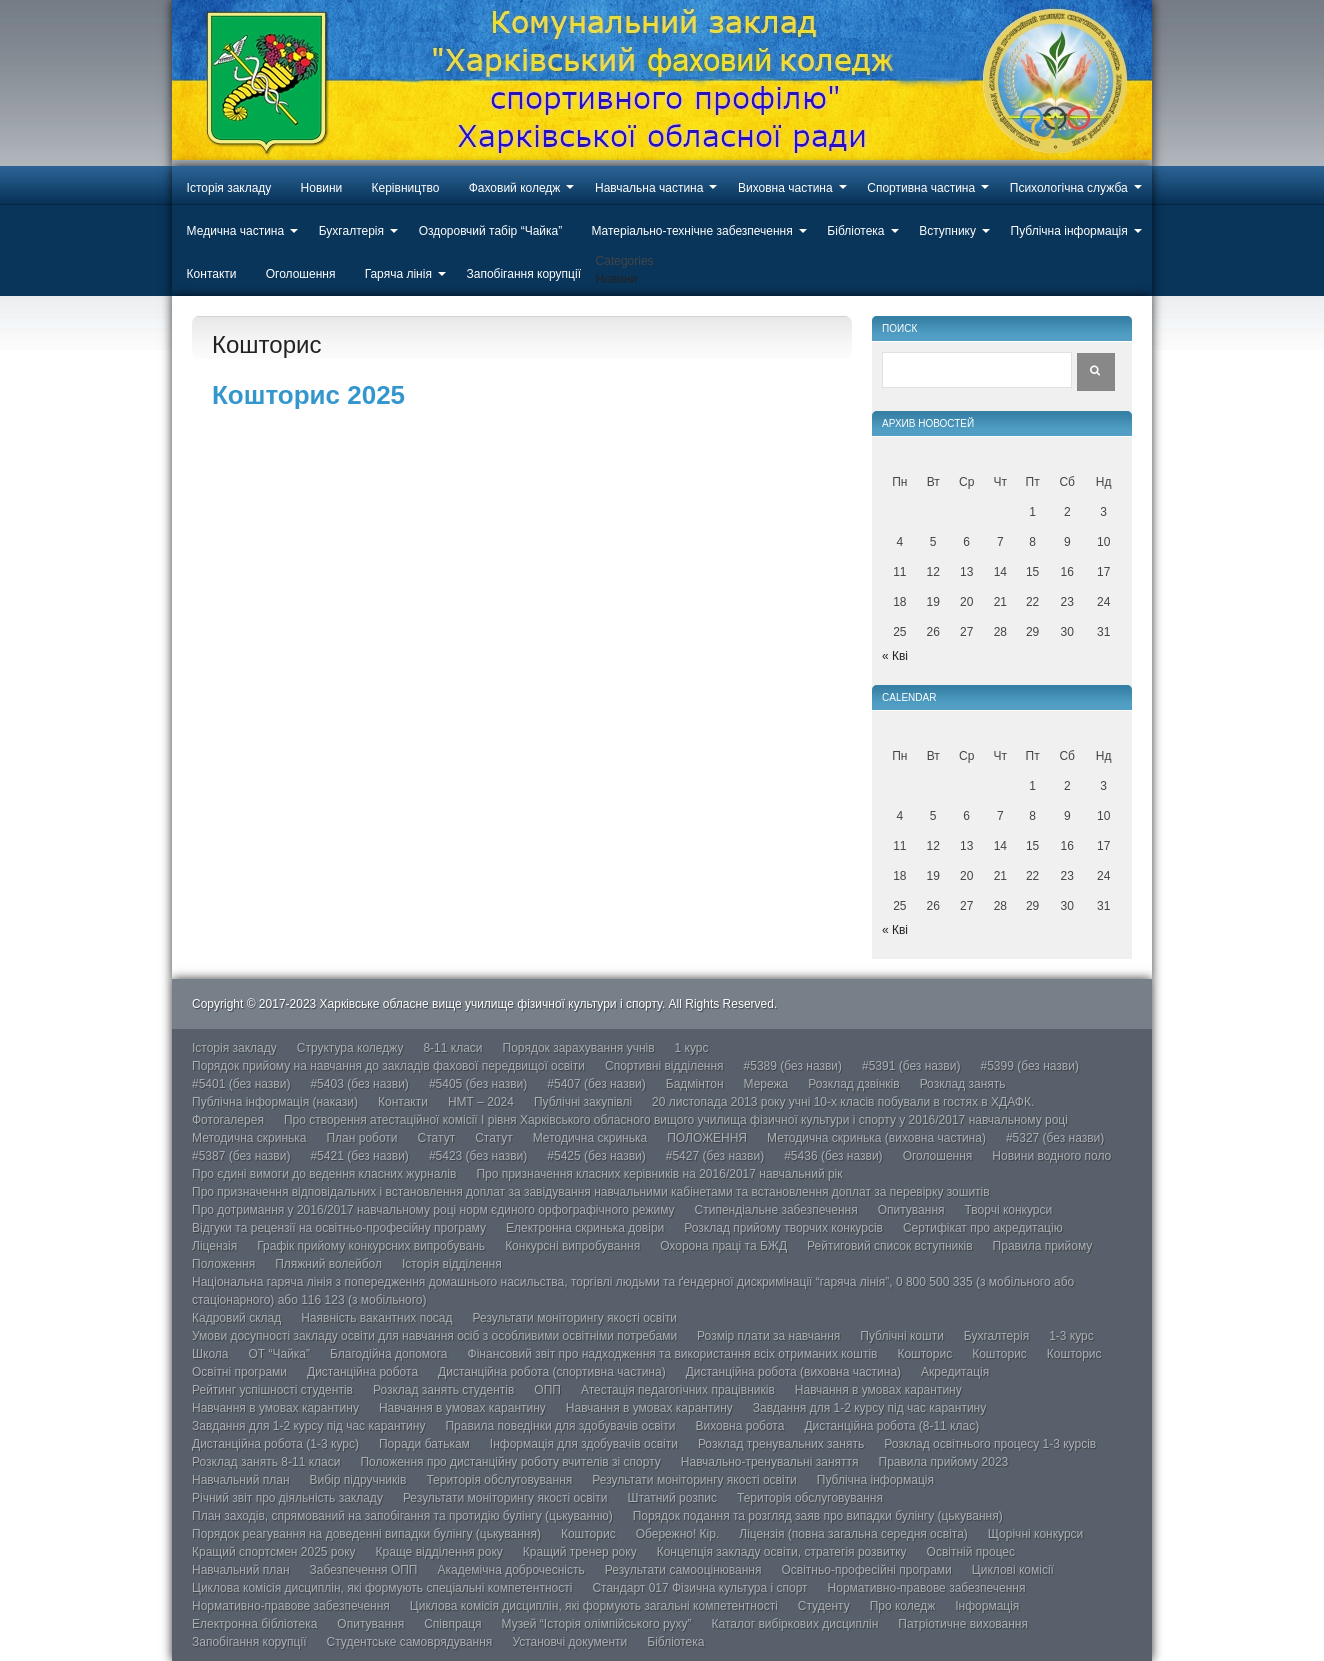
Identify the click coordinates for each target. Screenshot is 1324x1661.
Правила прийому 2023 (944, 1462)
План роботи (361, 1138)
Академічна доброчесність (510, 1570)
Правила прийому (1043, 1246)
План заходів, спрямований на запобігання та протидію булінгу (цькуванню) (402, 1516)
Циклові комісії (1013, 1570)
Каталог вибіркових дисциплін (795, 1624)
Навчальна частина (649, 188)
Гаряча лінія (398, 274)
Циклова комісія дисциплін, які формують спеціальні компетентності (382, 1588)
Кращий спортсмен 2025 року (274, 1552)
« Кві (895, 656)
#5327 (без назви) (1055, 1138)
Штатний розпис (672, 1498)
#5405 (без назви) (478, 1084)
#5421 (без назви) (359, 1156)
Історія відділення (452, 1264)
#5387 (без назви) (241, 1156)
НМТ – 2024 (481, 1102)
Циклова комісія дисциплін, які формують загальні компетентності (594, 1606)
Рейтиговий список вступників (890, 1246)
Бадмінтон (695, 1084)
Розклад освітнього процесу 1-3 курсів (990, 1444)
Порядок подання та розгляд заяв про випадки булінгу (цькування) (818, 1516)
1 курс (692, 1048)
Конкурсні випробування (572, 1246)
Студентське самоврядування (409, 1642)
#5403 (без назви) (359, 1084)
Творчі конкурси (1009, 1210)
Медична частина (236, 231)
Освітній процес (971, 1552)
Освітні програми (239, 1372)
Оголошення (301, 274)
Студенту (824, 1606)
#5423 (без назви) (478, 1156)
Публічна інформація (1069, 231)
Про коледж (903, 1606)
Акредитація (955, 1372)
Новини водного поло (1051, 1156)
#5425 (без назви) (596, 1156)
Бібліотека (855, 231)
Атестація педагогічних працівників (678, 1390)
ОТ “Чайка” (279, 1354)
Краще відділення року (439, 1552)
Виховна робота (739, 1426)
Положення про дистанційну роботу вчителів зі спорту (510, 1462)
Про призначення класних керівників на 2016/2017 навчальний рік (659, 1174)
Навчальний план (241, 1480)
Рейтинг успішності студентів (272, 1390)
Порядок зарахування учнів (579, 1048)
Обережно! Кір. (678, 1534)
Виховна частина (785, 188)
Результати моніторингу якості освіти (575, 1318)
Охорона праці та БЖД (723, 1246)
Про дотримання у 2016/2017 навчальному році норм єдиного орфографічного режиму (433, 1210)
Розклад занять (963, 1084)
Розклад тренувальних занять (781, 1444)
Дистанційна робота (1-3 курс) (275, 1444)
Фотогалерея (228, 1120)
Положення (223, 1264)
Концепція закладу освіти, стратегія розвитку (782, 1552)
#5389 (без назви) (793, 1066)
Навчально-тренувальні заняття (770, 1462)
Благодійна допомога (389, 1354)
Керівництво (406, 188)
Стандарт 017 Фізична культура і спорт (699, 1588)
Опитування (911, 1210)
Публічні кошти (902, 1336)
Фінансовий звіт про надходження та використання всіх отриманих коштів (673, 1354)
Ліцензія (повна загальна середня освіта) (853, 1534)
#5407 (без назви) (596, 1084)
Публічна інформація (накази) (275, 1102)
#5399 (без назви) (1029, 1066)
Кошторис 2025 (308, 395)
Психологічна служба (1069, 188)
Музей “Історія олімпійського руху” (597, 1624)
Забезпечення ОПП (364, 1570)
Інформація (987, 1606)
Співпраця (452, 1624)
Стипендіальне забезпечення (776, 1210)
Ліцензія (214, 1246)
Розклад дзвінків (853, 1084)
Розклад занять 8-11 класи (266, 1462)
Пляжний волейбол (328, 1264)
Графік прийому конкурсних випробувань (371, 1246)
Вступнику (947, 231)
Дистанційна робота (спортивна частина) (552, 1372)
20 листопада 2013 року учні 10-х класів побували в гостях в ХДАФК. (843, 1102)
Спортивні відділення (664, 1066)
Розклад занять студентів (443, 1390)
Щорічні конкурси (1035, 1534)
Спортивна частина (921, 188)
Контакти (212, 274)
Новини (322, 188)
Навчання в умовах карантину (878, 1390)
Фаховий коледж (515, 188)
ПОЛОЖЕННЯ (707, 1138)
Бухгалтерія (351, 231)
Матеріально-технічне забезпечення (691, 231)
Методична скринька (249, 1138)
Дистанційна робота (362, 1372)
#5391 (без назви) (911, 1066)
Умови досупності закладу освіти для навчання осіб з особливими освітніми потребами (434, 1336)
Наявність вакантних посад (376, 1318)
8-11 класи (452, 1048)
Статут (437, 1138)
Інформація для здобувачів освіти (584, 1444)
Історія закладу (229, 188)
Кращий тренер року (580, 1552)
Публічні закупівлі (583, 1102)
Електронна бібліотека (254, 1624)
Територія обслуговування (499, 1480)
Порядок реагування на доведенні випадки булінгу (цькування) (366, 1534)
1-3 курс (1071, 1336)
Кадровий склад (236, 1318)
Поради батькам (424, 1444)
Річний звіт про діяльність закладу (287, 1498)
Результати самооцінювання (683, 1570)
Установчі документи (569, 1642)
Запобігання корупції (523, 274)
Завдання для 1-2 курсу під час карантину (869, 1408)
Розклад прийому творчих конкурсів (783, 1228)
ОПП (547, 1390)
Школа (210, 1354)
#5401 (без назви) (241, 1084)
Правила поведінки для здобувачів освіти (560, 1426)
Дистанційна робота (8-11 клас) (891, 1426)
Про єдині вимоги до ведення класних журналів (324, 1174)
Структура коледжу (350, 1048)
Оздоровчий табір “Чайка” (491, 231)
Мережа (766, 1084)
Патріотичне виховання (963, 1624)
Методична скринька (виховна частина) (876, 1138)
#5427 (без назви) (715, 1156)
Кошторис (924, 1354)
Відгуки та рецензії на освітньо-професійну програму (339, 1228)
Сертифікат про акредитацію (983, 1228)
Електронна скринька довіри (585, 1228)
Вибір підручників (358, 1480)
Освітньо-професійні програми (866, 1570)
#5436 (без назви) (833, 1156)
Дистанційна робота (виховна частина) (793, 1372)
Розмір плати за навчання (768, 1336)
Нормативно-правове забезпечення (927, 1588)
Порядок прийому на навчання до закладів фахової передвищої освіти (388, 1066)
